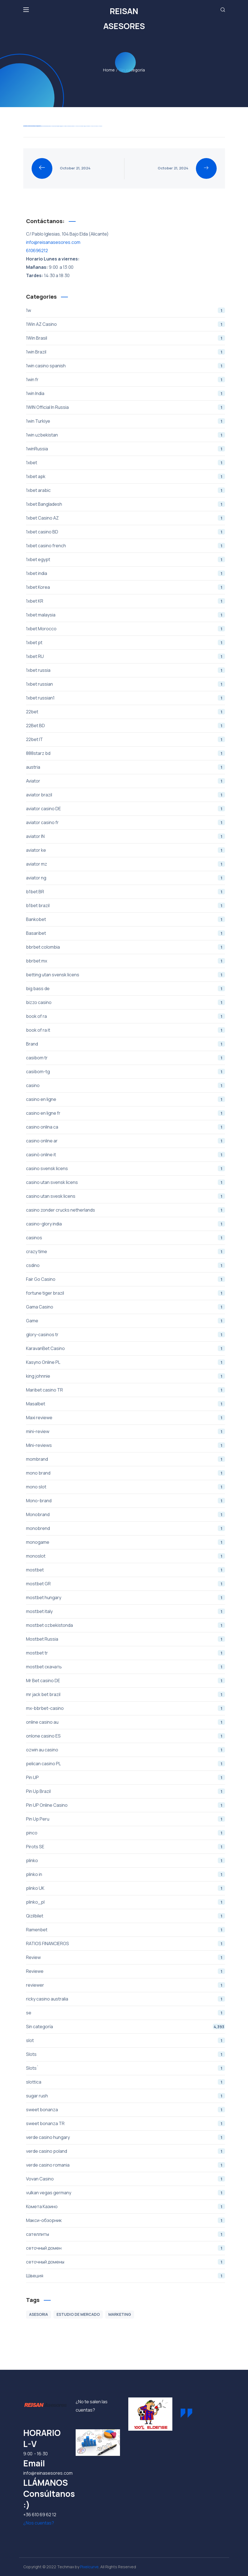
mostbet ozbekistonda (125, 1625)
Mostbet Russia (125, 1639)
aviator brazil (125, 795)
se (125, 2013)
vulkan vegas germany (125, 2193)
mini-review (125, 1431)
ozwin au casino (125, 1750)
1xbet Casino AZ (125, 518)
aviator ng (125, 878)
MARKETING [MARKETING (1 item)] (119, 2314)
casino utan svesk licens (125, 1196)
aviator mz (125, 864)
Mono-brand (125, 1501)
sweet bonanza (125, 2110)
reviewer (125, 1985)
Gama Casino (125, 1307)
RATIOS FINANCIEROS (125, 1943)
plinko (125, 1860)
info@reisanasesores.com (53, 242)
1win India (125, 393)
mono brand (125, 1473)
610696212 (37, 250)
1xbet (125, 463)
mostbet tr (125, 1653)
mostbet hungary (125, 1597)
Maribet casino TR (125, 1390)
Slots (125, 2054)
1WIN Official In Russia (125, 407)
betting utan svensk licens (125, 975)
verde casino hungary (125, 2137)
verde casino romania (125, 2165)
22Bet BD (125, 725)
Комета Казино (125, 2206)
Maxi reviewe (125, 1418)
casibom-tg (125, 1071)
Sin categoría (125, 2026)
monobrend (125, 1528)
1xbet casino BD (125, 532)
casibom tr (125, 1058)
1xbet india (125, 573)
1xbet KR (125, 601)
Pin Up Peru (125, 1819)
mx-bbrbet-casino (125, 1708)
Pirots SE (125, 1847)
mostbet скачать (125, 1667)
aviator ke (125, 850)
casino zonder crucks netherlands (125, 1210)
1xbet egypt (125, 559)
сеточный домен (125, 2248)
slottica (125, 2082)
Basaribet (125, 933)
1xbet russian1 (125, 698)
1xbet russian (125, 684)
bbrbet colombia (125, 947)
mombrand (125, 1459)
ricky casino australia (125, 1999)
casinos (125, 1238)
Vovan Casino (125, 2179)
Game (125, 1321)
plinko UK (125, 1888)
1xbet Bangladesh (125, 504)
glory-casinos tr (125, 1334)
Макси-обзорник (125, 2220)
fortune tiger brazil (125, 1293)
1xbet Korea (125, 587)
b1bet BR (125, 892)
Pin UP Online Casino (125, 1805)
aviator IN (125, 836)
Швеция (125, 2276)
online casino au (125, 1722)
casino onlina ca (125, 1127)
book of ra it (125, 1030)
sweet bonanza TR (125, 2123)
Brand (125, 1044)
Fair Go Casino (125, 1279)
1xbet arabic (125, 490)
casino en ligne (125, 1099)
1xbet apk (125, 476)
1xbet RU (125, 656)
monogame (125, 1542)
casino (125, 1085)
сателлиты (125, 2234)
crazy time (125, 1251)
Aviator (125, 781)
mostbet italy (125, 1611)
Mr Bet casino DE (125, 1680)
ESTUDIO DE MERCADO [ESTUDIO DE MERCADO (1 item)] (78, 2314)
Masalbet (125, 1404)
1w (125, 310)
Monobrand (125, 1514)
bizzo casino (125, 1002)
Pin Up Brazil (125, 1791)
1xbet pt (125, 642)
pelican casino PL (125, 1764)
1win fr (125, 379)
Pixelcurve (89, 2566)
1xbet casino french (125, 546)
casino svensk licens (125, 1168)
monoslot (125, 1556)
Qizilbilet (125, 1916)
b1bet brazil (125, 905)
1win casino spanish (125, 366)
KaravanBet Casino (125, 1348)
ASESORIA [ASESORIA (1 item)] (38, 2314)
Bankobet (125, 919)
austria (125, 767)
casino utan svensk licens (125, 1182)
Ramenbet (125, 1930)
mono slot (125, 1487)
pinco (125, 1833)
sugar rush (125, 2096)
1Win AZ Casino (125, 324)
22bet (125, 712)
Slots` (125, 2068)
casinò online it (125, 1155)
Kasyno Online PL (125, 1362)
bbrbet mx (125, 961)
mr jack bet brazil (125, 1694)
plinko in (125, 1874)
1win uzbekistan (125, 435)
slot (125, 2040)
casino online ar (125, 1141)
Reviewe (125, 1971)
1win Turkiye (125, 421)
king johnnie (125, 1376)
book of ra (125, 1016)
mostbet (125, 1570)
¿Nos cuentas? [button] (38, 2523)
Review (125, 1957)
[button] (223, 10)
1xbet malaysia (125, 615)
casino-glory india (125, 1224)
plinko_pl (125, 1902)
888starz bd (125, 753)
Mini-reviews (125, 1445)
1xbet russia (125, 670)
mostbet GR (125, 1584)
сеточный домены (125, 2262)
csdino (125, 1265)
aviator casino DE (125, 809)
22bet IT (125, 739)
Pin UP (125, 1777)
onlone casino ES (125, 1736)
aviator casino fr (125, 822)
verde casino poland (125, 2151)
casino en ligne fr (125, 1113)
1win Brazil (125, 352)
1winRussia (125, 449)
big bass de (125, 988)
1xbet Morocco (125, 629)
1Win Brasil (125, 338)
